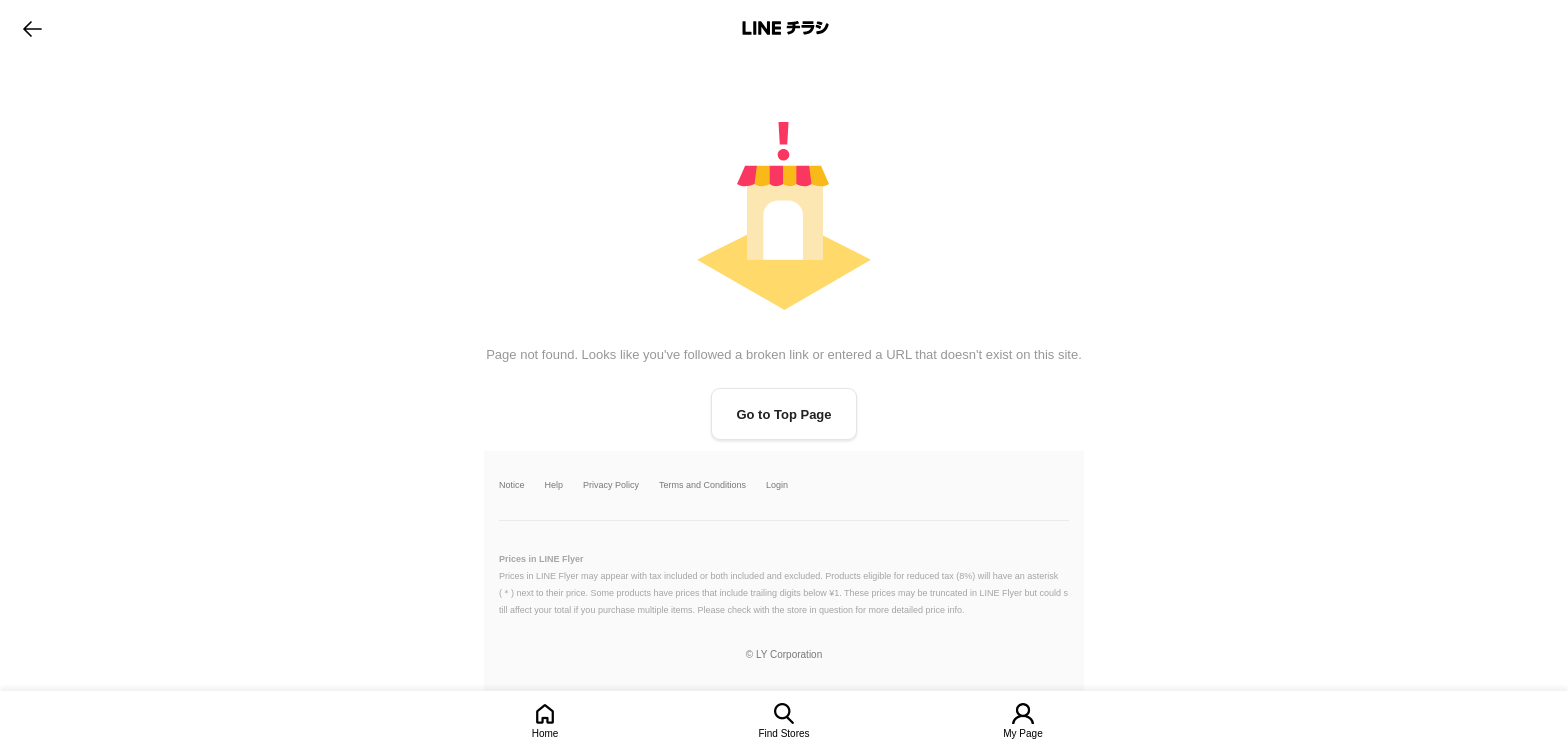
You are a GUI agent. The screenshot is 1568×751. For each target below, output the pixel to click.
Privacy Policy (611, 485)
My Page (1022, 733)
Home (545, 733)
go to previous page (32, 28)
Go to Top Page (783, 414)
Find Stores (783, 733)
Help (554, 485)
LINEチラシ (785, 28)
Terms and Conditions (702, 485)
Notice (512, 485)
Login (777, 485)
